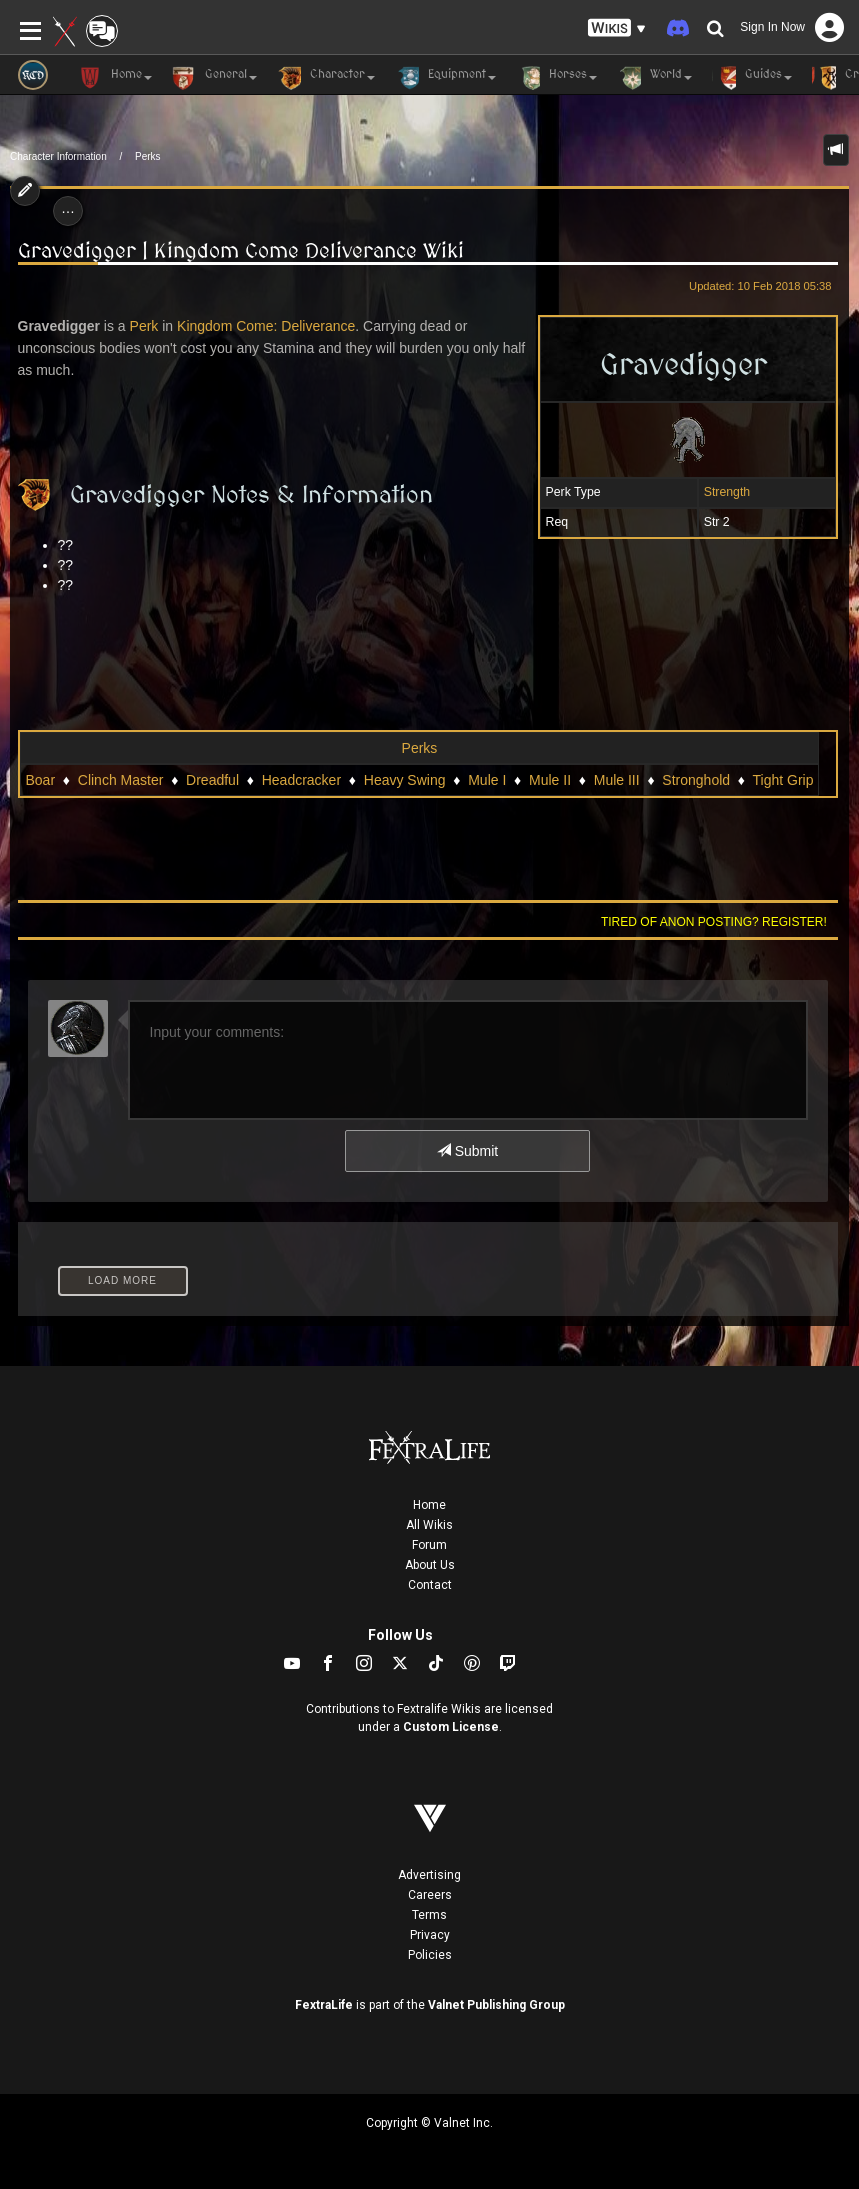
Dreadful (212, 780)
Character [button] (326, 78)
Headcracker (301, 780)
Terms (429, 1915)
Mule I (487, 780)
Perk (144, 326)
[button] (617, 28)
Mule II (550, 780)
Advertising (429, 1875)
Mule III (617, 780)
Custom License (451, 1727)
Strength (727, 492)
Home (429, 1505)
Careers (430, 1895)
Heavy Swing (405, 780)
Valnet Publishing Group (496, 2005)
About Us (430, 1565)
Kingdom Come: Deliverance (266, 326)
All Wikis (429, 1525)
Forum (429, 1545)
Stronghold (696, 780)
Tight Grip (783, 780)
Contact (430, 1585)
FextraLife (324, 2005)
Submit (467, 1151)
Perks (148, 156)
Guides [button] (752, 78)
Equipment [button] (445, 78)
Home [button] (115, 78)
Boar (41, 780)
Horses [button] (556, 78)
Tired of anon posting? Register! (714, 922)
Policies (430, 1955)
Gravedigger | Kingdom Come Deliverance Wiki (241, 250)
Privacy (430, 1935)
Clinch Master (121, 780)
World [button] (654, 78)
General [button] (214, 78)
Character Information (58, 156)
